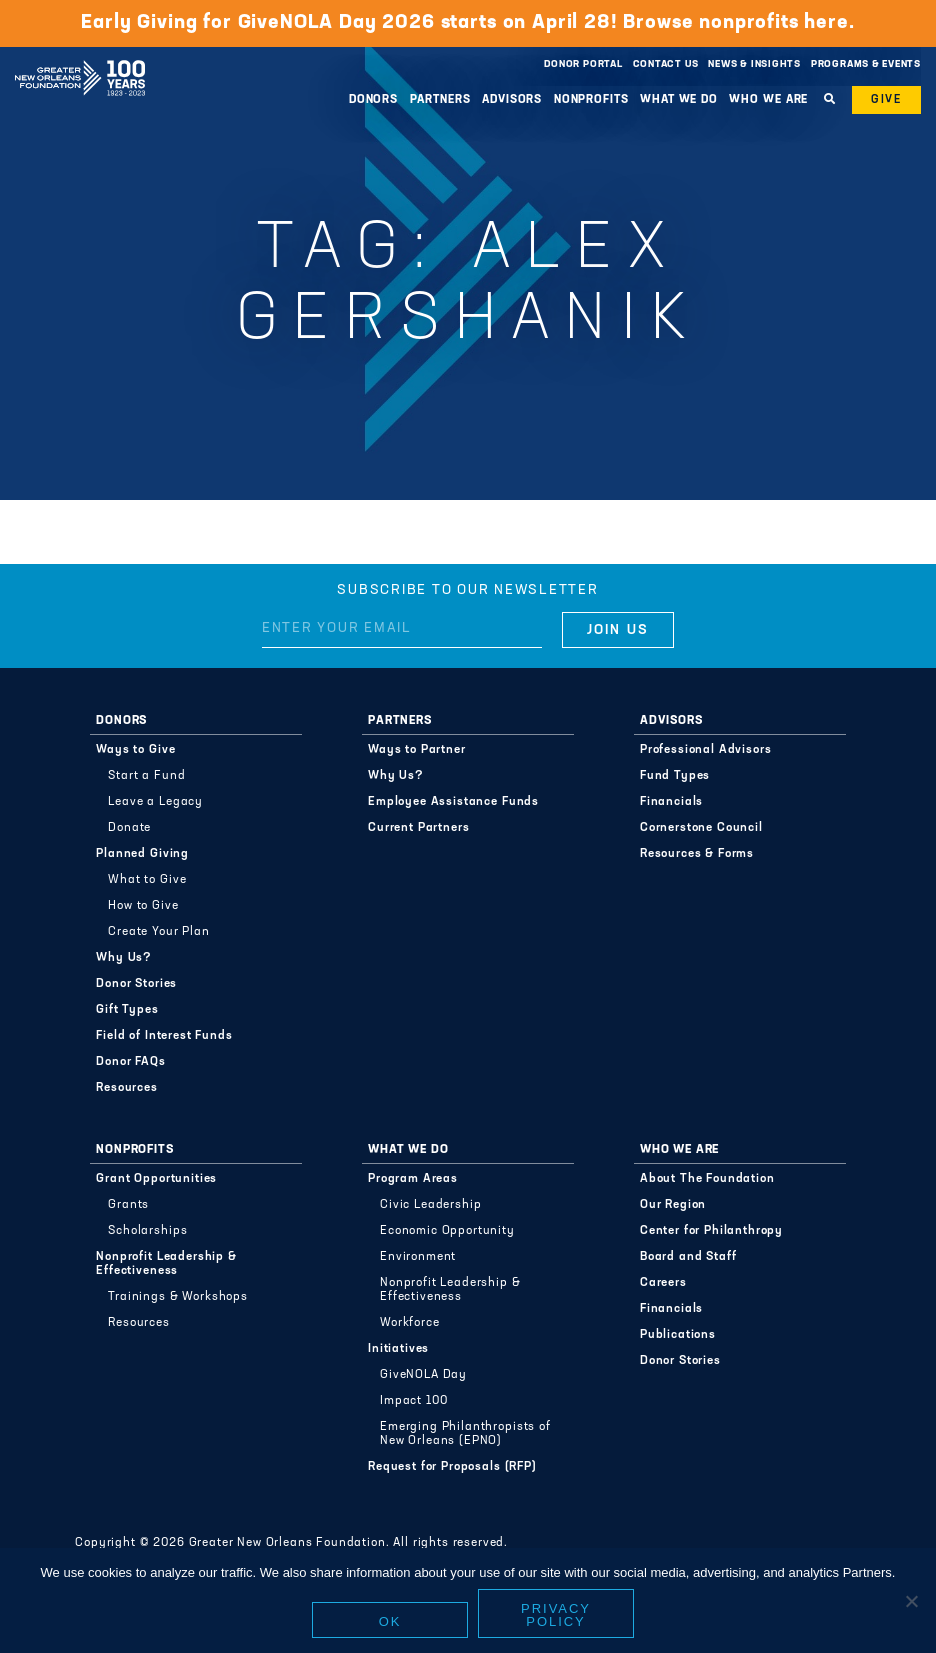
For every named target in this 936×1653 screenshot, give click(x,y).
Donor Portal (583, 64)
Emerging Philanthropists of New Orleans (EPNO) (465, 1434)
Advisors (512, 100)
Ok (390, 1621)
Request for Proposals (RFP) (452, 1467)
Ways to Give (135, 750)
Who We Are (768, 100)
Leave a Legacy (155, 802)
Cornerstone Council (701, 828)
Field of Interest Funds (164, 1036)
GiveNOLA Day (423, 1375)
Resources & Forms (697, 854)
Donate (129, 828)
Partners (440, 100)
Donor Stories (136, 984)
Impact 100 (413, 1401)
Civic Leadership (430, 1205)
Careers (663, 1283)
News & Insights (754, 64)
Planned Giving (142, 854)
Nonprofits (591, 100)
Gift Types (127, 1010)
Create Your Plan (158, 932)
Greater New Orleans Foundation (80, 59)
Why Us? (124, 958)
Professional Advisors (706, 750)
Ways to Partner (417, 750)
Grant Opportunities (156, 1179)
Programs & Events (866, 64)
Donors (373, 100)
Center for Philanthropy (711, 1231)
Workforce (410, 1323)
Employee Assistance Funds (453, 802)
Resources (127, 1088)
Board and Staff (688, 1257)
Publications (678, 1335)
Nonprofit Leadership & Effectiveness (166, 1264)
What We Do (679, 100)
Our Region (673, 1205)
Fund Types (675, 776)
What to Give (147, 880)
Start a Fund (146, 776)
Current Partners (418, 828)
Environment (418, 1257)
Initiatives (398, 1349)
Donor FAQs (130, 1062)
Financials (671, 802)
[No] (911, 1601)
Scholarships (147, 1231)
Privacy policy (556, 1615)
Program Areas (413, 1179)
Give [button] (886, 100)
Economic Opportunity (447, 1231)
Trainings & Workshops (178, 1297)
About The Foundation (707, 1179)
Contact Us (666, 64)
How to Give (143, 906)
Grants (128, 1205)
